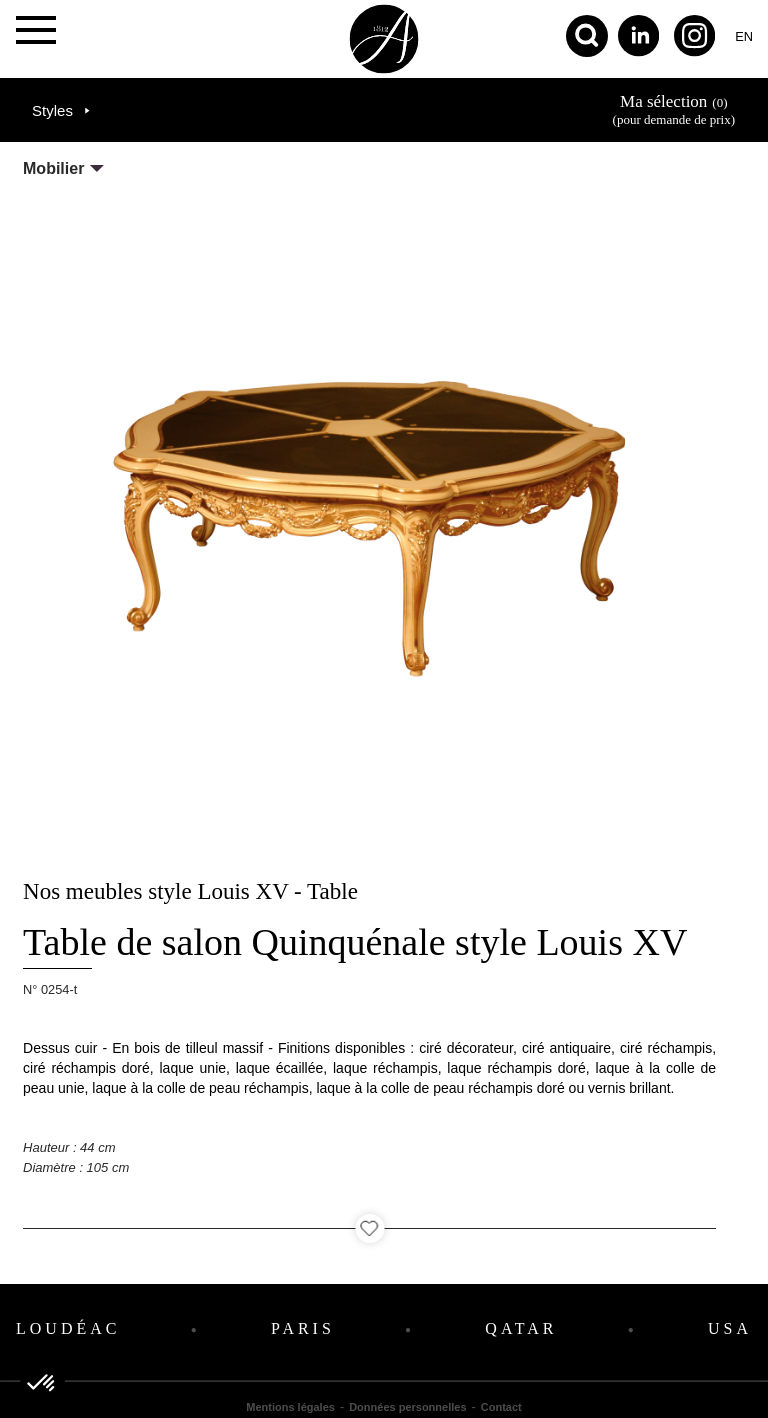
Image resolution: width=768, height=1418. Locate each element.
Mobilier (53, 168)
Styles (52, 110)
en (744, 36)
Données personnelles (407, 1407)
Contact (501, 1407)
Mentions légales (290, 1407)
